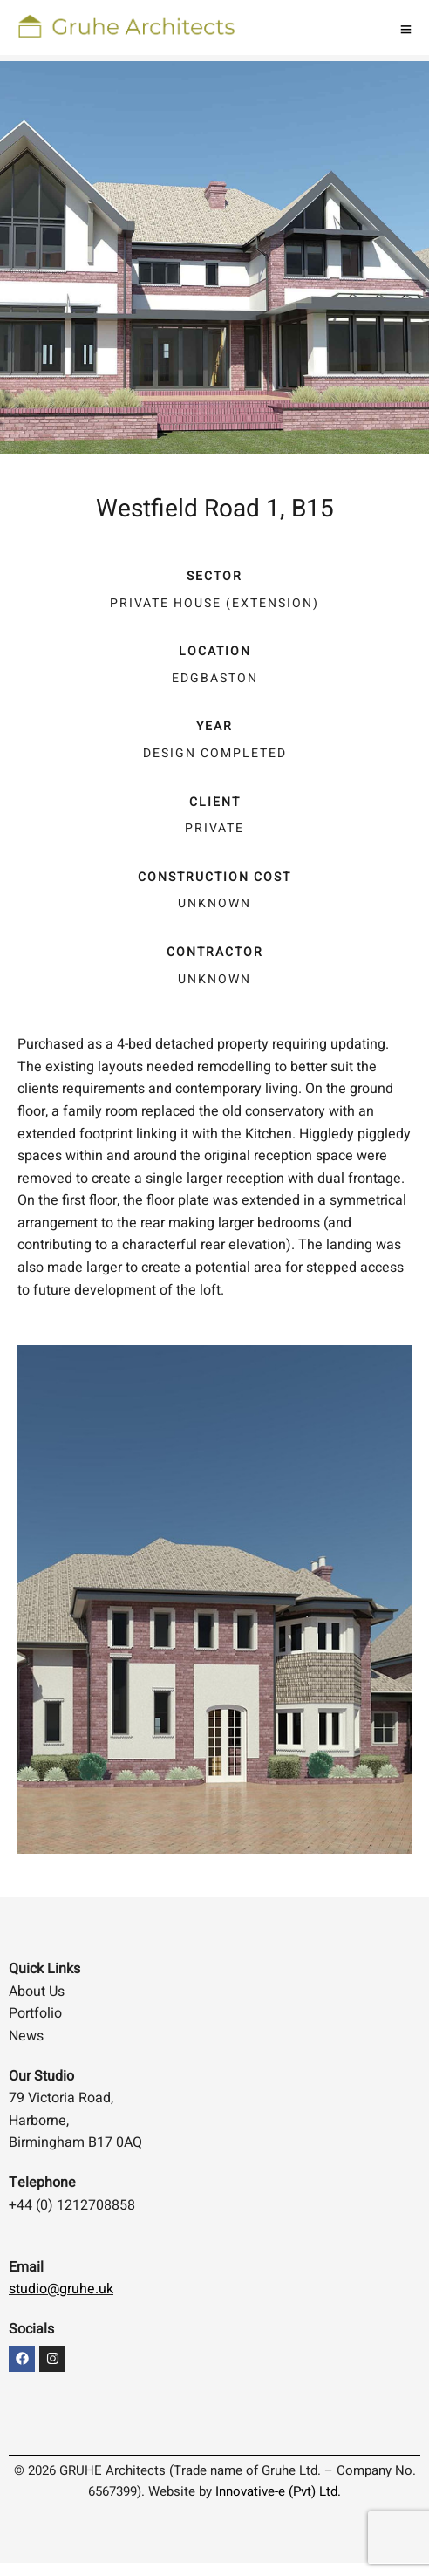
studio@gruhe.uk (61, 2289)
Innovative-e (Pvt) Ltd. (278, 2491)
